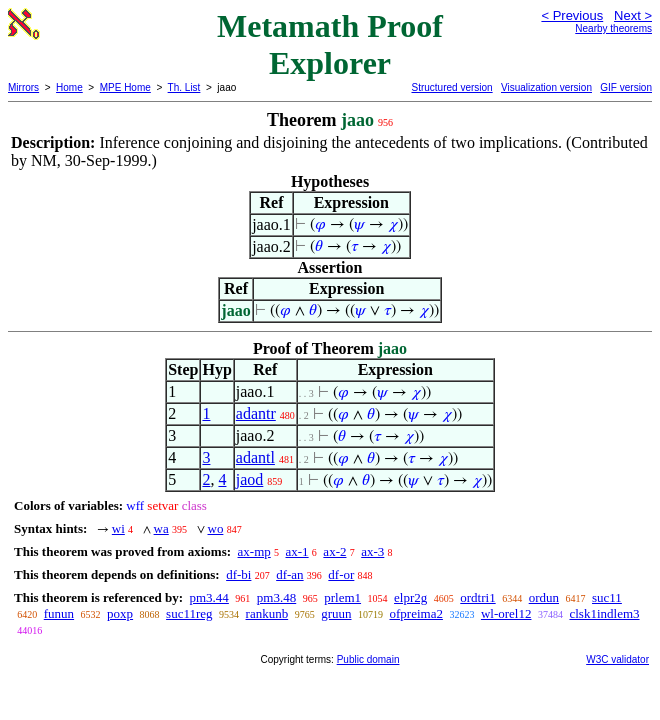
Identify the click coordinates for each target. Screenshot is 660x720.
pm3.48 (276, 597)
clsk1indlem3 (604, 613)
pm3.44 (208, 597)
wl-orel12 (506, 613)
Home (69, 87)
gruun (336, 613)
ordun (544, 597)
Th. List (184, 87)
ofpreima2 (416, 613)
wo (216, 528)
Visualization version (546, 87)
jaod (250, 479)
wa (161, 528)
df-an (289, 574)
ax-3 (372, 551)
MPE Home (125, 87)
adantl (255, 457)
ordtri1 (477, 597)
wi (118, 528)
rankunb (267, 613)
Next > (633, 15)
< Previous (572, 15)
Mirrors (23, 87)
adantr (256, 413)
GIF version (626, 87)
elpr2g (410, 597)
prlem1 (342, 597)
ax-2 (334, 551)
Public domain (368, 659)
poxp (120, 613)
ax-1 (297, 551)
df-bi (238, 574)
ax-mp (254, 551)
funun (59, 613)
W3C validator (617, 659)
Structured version (451, 87)
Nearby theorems (613, 28)
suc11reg (189, 613)
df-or (341, 574)
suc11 (607, 597)
